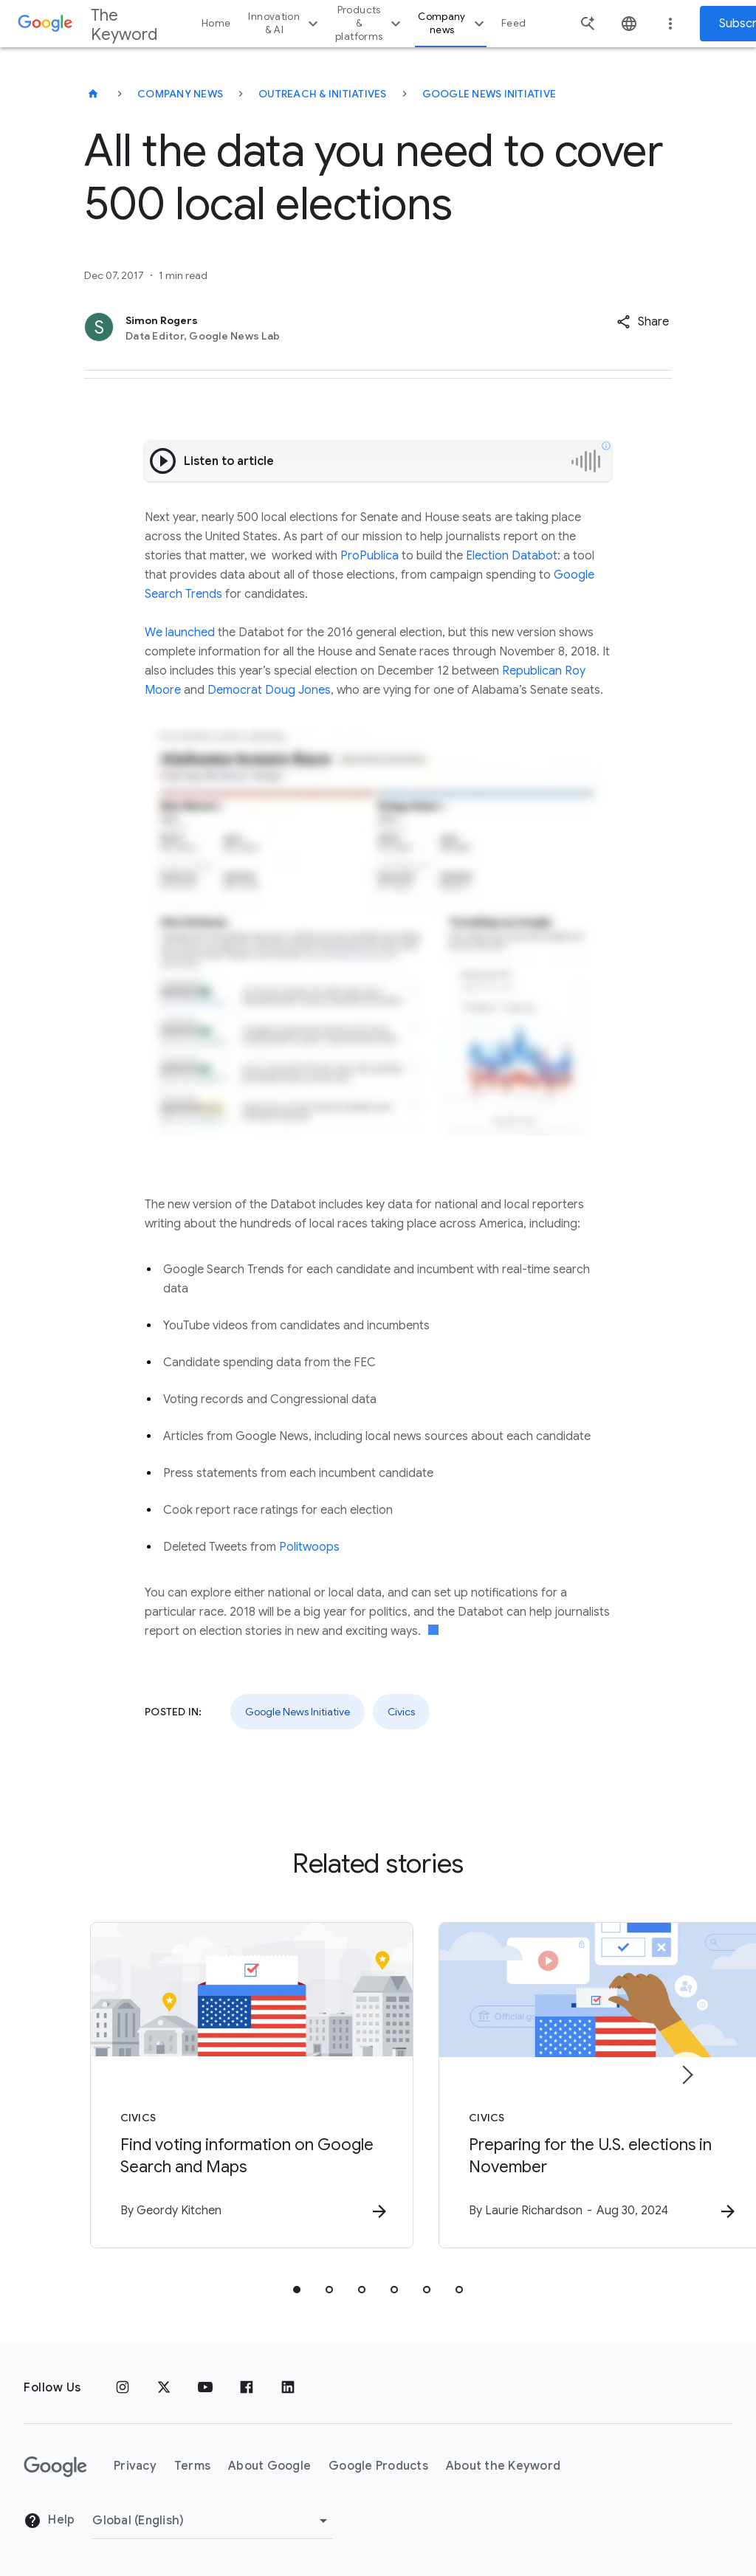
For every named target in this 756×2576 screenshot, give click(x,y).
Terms (192, 2466)
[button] (643, 322)
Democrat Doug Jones (269, 690)
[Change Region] (212, 2520)
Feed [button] (513, 23)
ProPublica (371, 555)
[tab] (297, 2290)
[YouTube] (205, 2387)
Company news (453, 23)
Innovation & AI (285, 23)
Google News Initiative (489, 93)
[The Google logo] (55, 2466)
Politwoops (309, 1547)
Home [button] (216, 23)
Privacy (135, 2466)
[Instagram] (122, 2387)
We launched (180, 632)
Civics (401, 1711)
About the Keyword (503, 2466)
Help (49, 2521)
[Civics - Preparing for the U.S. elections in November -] (571, 2086)
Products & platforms (370, 23)
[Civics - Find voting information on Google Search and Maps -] (184, 2086)
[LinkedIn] (288, 2387)
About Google (269, 2466)
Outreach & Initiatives (322, 93)
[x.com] (164, 2387)
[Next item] (687, 2075)
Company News (180, 93)
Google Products (378, 2466)
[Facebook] (246, 2387)
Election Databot (511, 555)
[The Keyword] (93, 93)
